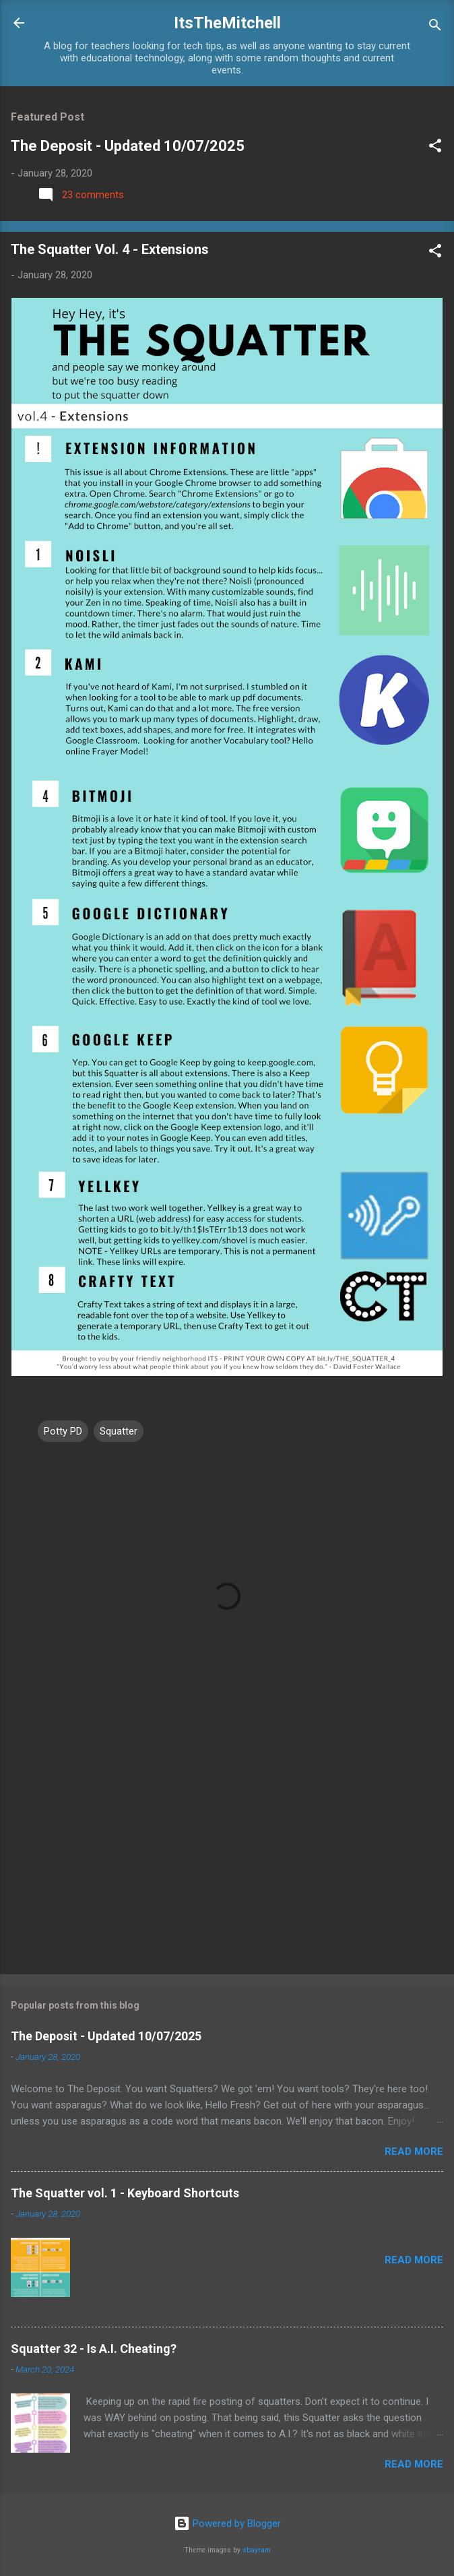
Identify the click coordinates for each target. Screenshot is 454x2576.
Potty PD (63, 1431)
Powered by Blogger (227, 2523)
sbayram (256, 2550)
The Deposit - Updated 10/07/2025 (128, 145)
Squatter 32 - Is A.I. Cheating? (93, 2349)
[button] (435, 147)
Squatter (118, 1431)
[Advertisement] (227, 1858)
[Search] (435, 27)
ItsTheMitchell (227, 22)
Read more (414, 2151)
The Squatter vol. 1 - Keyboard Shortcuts (125, 2193)
